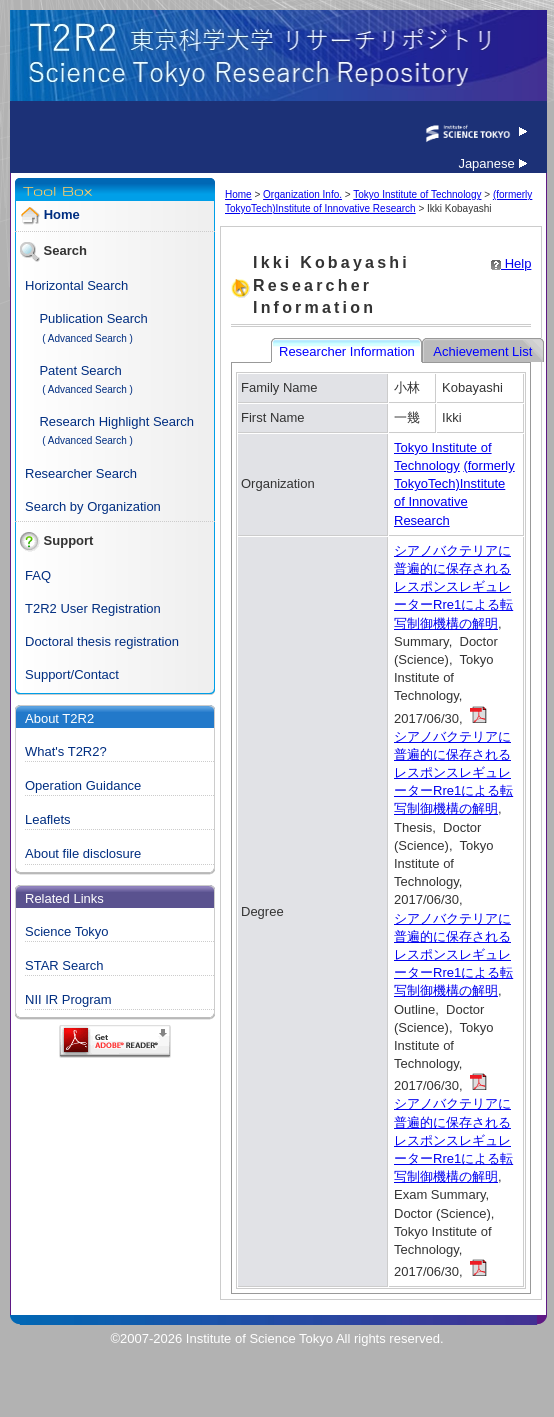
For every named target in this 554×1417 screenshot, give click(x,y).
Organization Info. (302, 194)
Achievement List (484, 351)
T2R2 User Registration (93, 608)
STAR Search (64, 965)
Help (511, 263)
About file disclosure (83, 853)
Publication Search (93, 318)
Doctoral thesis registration (102, 641)
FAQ (38, 575)
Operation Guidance (83, 785)
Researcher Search (81, 473)
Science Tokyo (67, 931)
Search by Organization (93, 506)
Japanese (492, 163)
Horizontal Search (76, 285)
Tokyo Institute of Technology (417, 194)
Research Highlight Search (116, 421)
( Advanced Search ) (87, 338)
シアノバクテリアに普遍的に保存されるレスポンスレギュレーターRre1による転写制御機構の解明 (453, 587)
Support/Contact (72, 674)
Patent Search (80, 370)
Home (62, 215)
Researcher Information (348, 351)
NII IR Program (68, 999)
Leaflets (48, 819)
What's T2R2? (66, 751)
